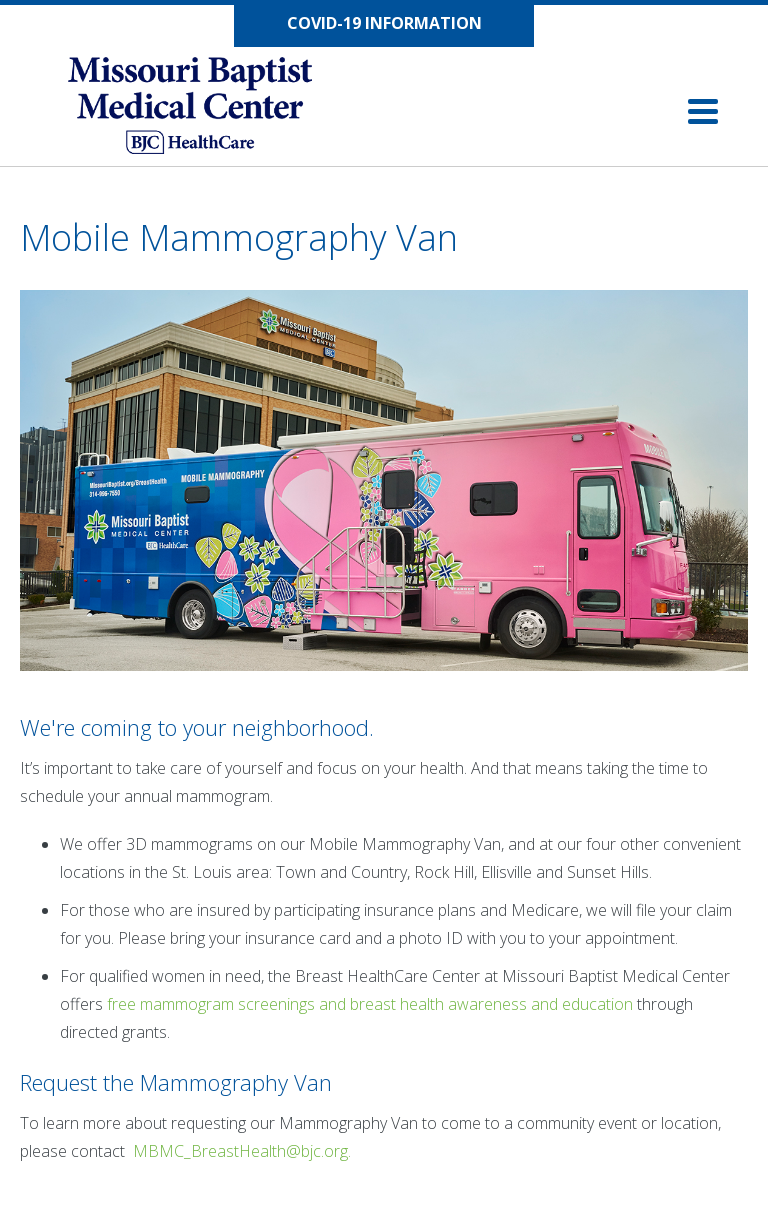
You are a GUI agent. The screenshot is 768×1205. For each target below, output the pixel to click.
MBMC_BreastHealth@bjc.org (240, 1151)
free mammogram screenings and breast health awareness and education (370, 1004)
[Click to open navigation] (702, 111)
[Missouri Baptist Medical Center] (210, 110)
